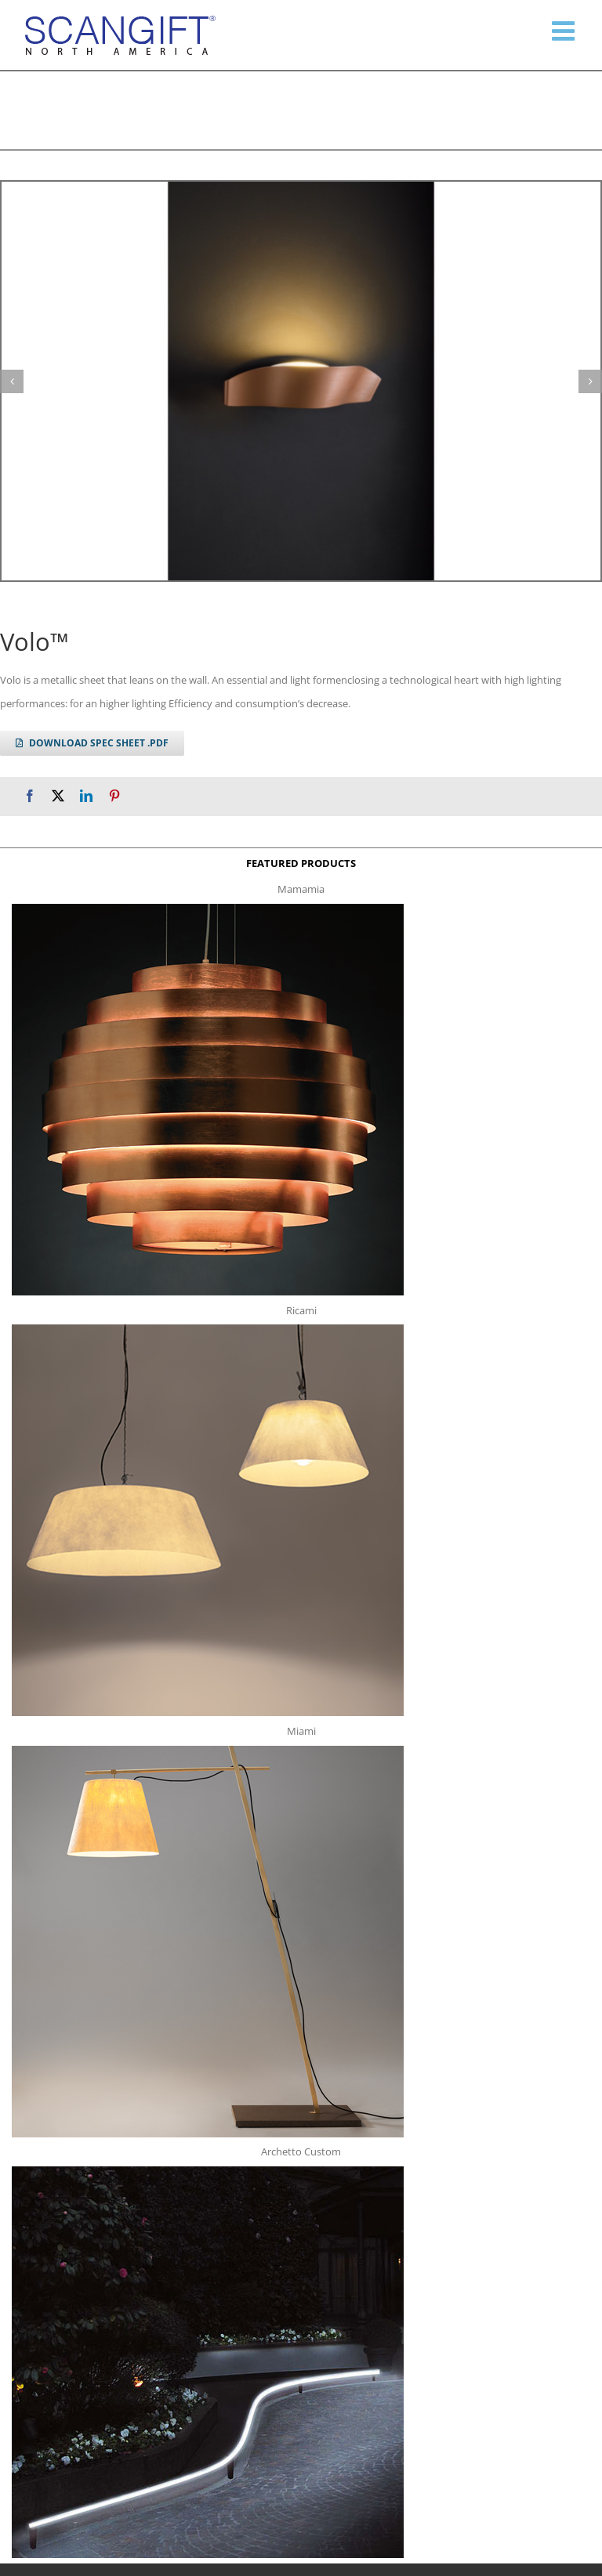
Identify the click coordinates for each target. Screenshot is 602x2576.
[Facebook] (30, 796)
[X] (58, 796)
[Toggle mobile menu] (565, 30)
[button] (12, 381)
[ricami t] (208, 1329)
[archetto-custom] (208, 2171)
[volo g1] (301, 381)
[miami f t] (208, 1750)
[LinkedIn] (86, 796)
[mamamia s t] (208, 908)
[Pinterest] (114, 796)
